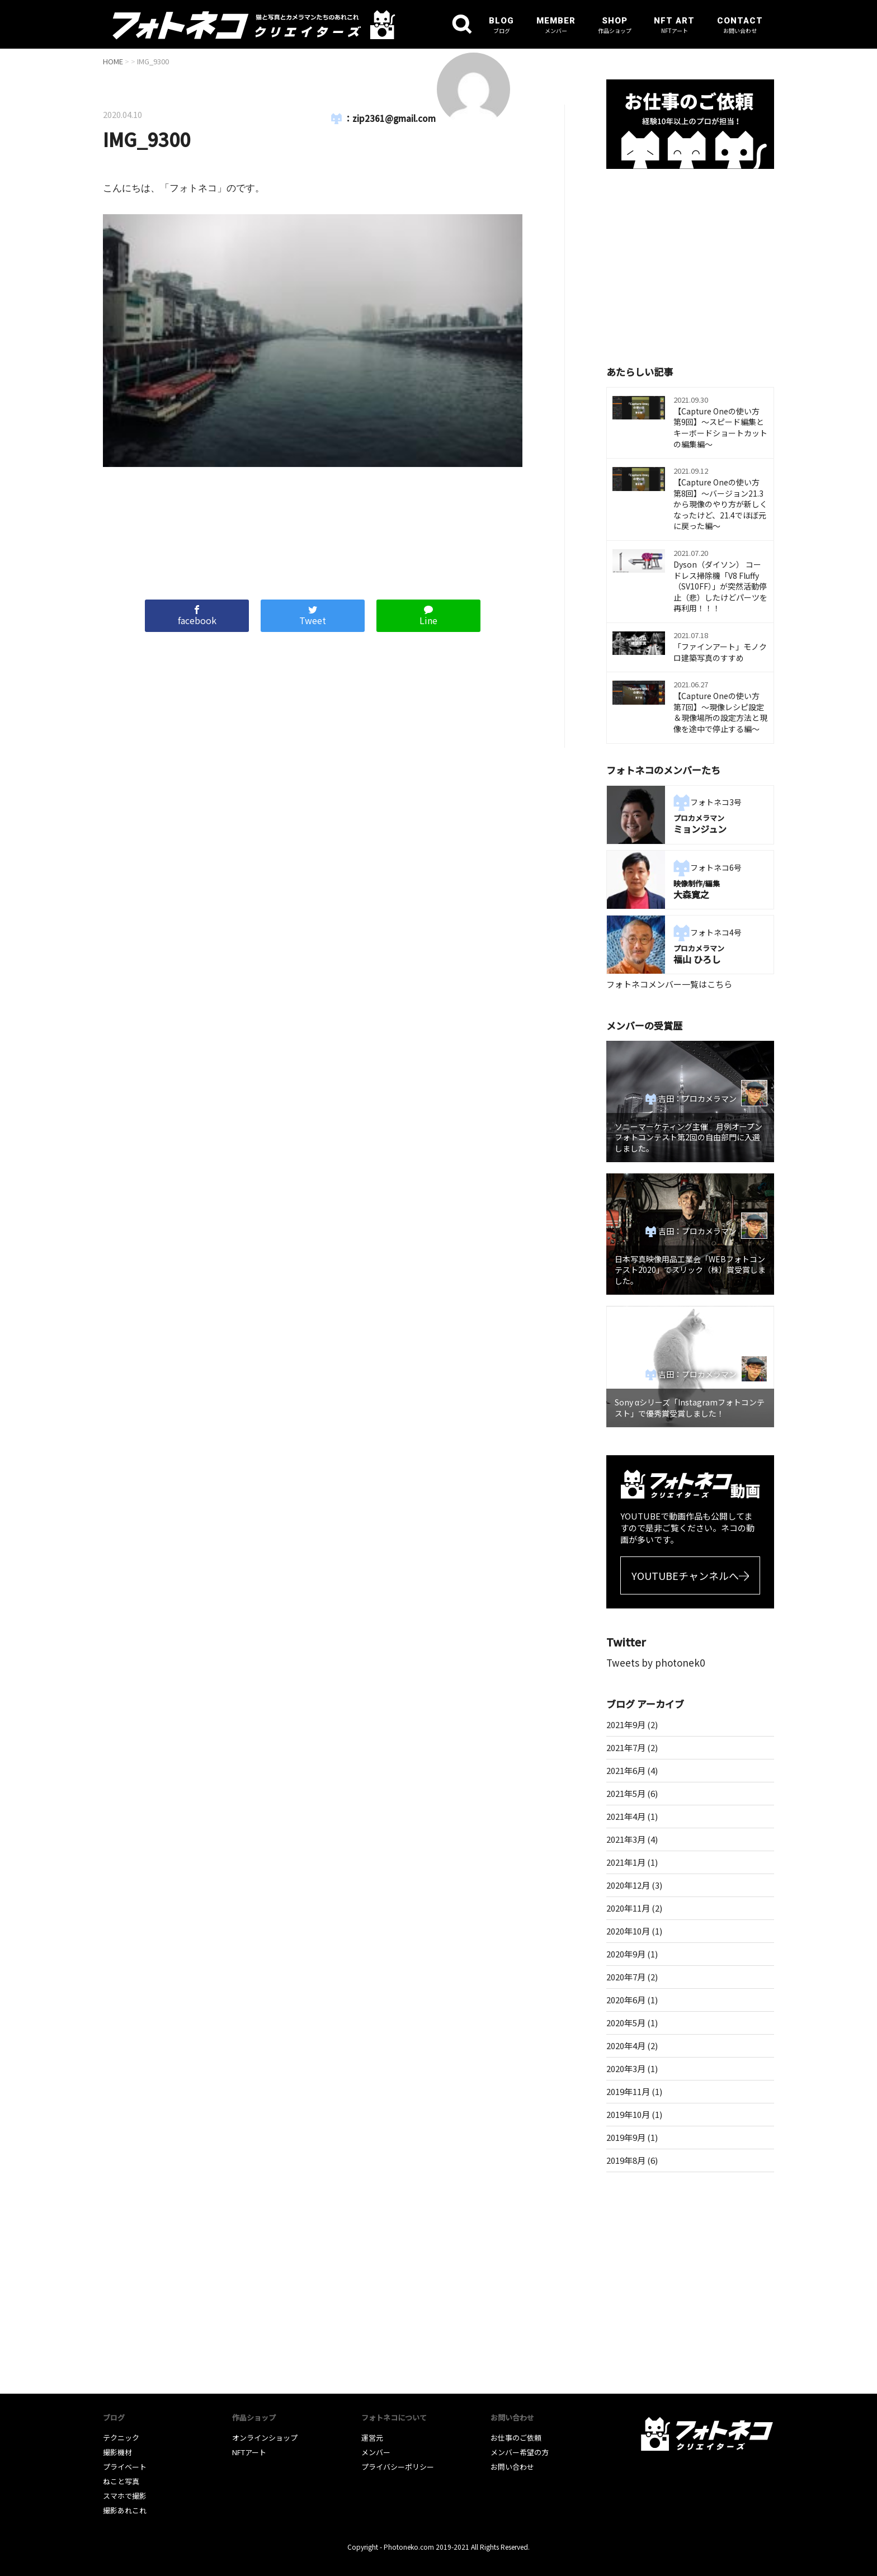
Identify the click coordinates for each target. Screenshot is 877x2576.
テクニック (121, 2437)
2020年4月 (625, 2045)
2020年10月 (628, 1931)
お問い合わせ (512, 2466)
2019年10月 (628, 2114)
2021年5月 (625, 1793)
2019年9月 (625, 2137)
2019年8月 (625, 2160)
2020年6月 (625, 2000)
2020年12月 (628, 1885)
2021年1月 (625, 1862)
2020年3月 (625, 2068)
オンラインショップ (265, 2437)
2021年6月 (625, 1770)
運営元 (372, 2437)
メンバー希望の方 (520, 2452)
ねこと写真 (121, 2481)
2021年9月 (625, 1724)
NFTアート (249, 2452)
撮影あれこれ (125, 2510)
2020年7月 (625, 1977)
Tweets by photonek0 (655, 1662)
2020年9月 (625, 1954)
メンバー (375, 2452)
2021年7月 (625, 1747)
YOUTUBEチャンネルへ (685, 1575)
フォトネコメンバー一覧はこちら (669, 984)
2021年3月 (625, 1839)
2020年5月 (625, 2022)
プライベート (125, 2466)
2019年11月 (628, 2091)
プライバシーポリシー (397, 2466)
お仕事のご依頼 (516, 2437)
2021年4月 (625, 1816)
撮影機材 (117, 2452)
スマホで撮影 (125, 2495)
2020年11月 (628, 1908)
